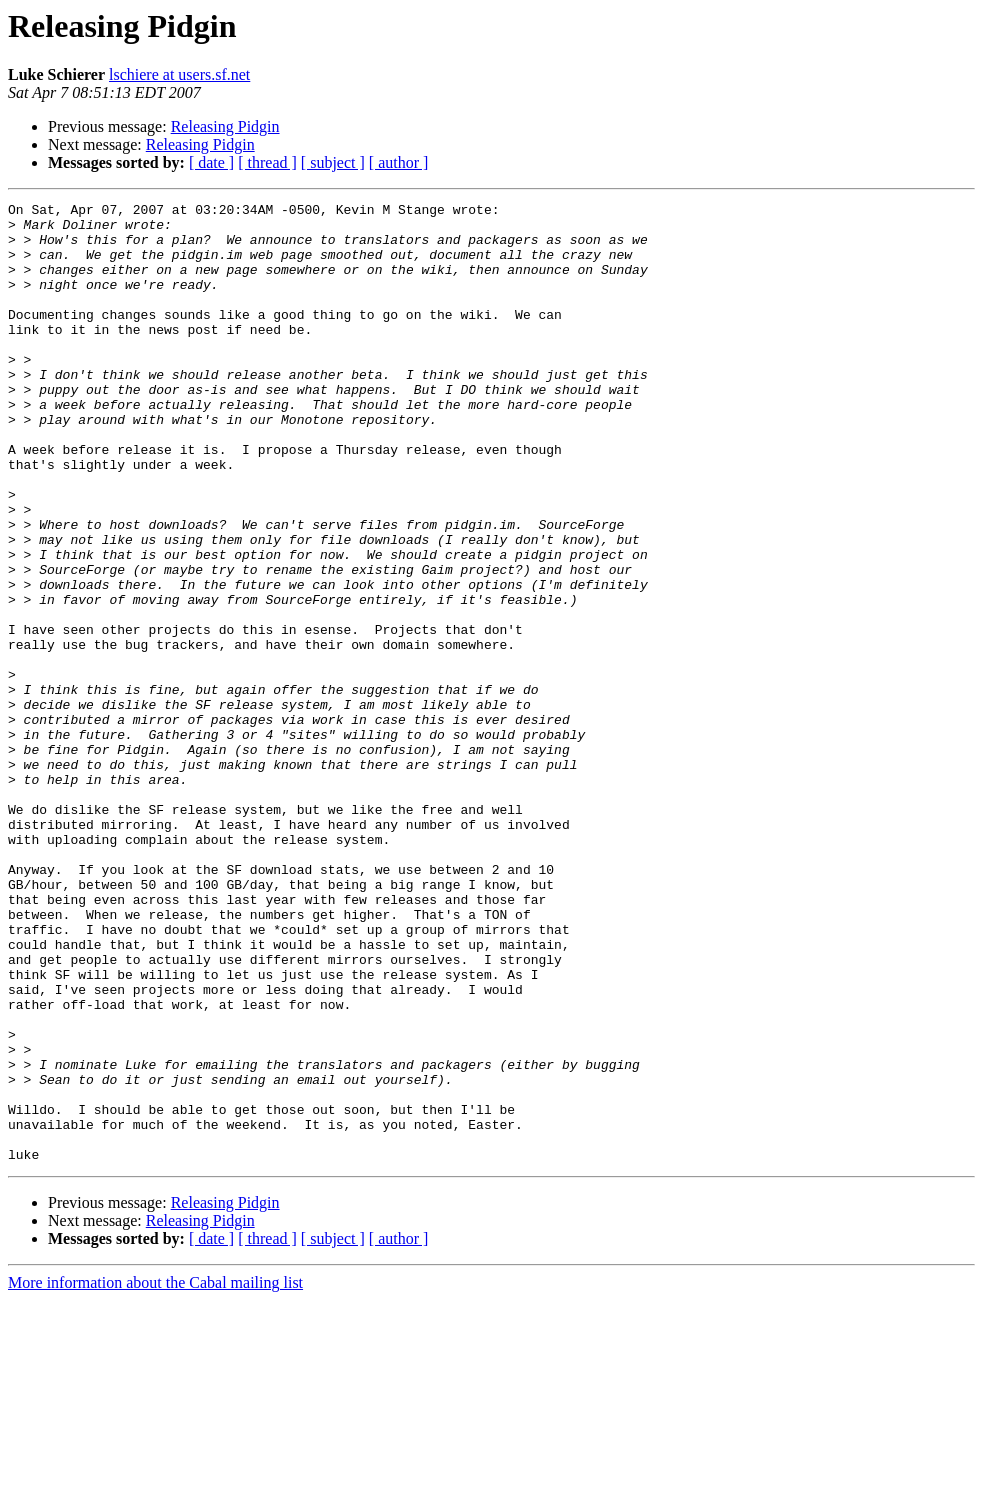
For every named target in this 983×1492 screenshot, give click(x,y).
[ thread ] (267, 162)
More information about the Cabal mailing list (155, 1474)
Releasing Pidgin (225, 126)
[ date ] (211, 162)
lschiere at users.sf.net (179, 74)
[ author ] (399, 162)
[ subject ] (333, 162)
